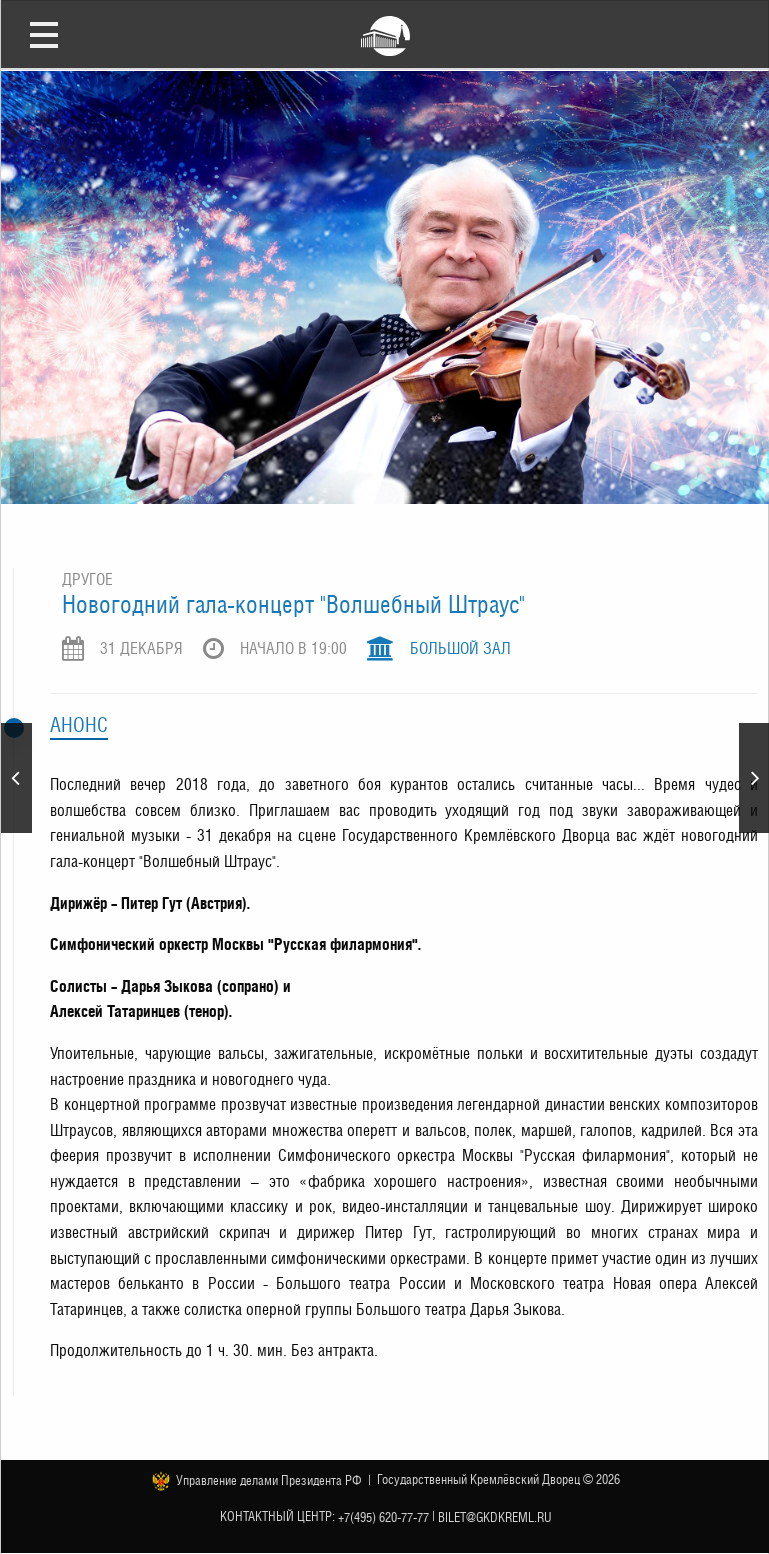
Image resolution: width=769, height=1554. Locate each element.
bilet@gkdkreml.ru (495, 1516)
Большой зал (460, 648)
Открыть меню (44, 34)
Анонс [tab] (79, 725)
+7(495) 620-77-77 (383, 1516)
